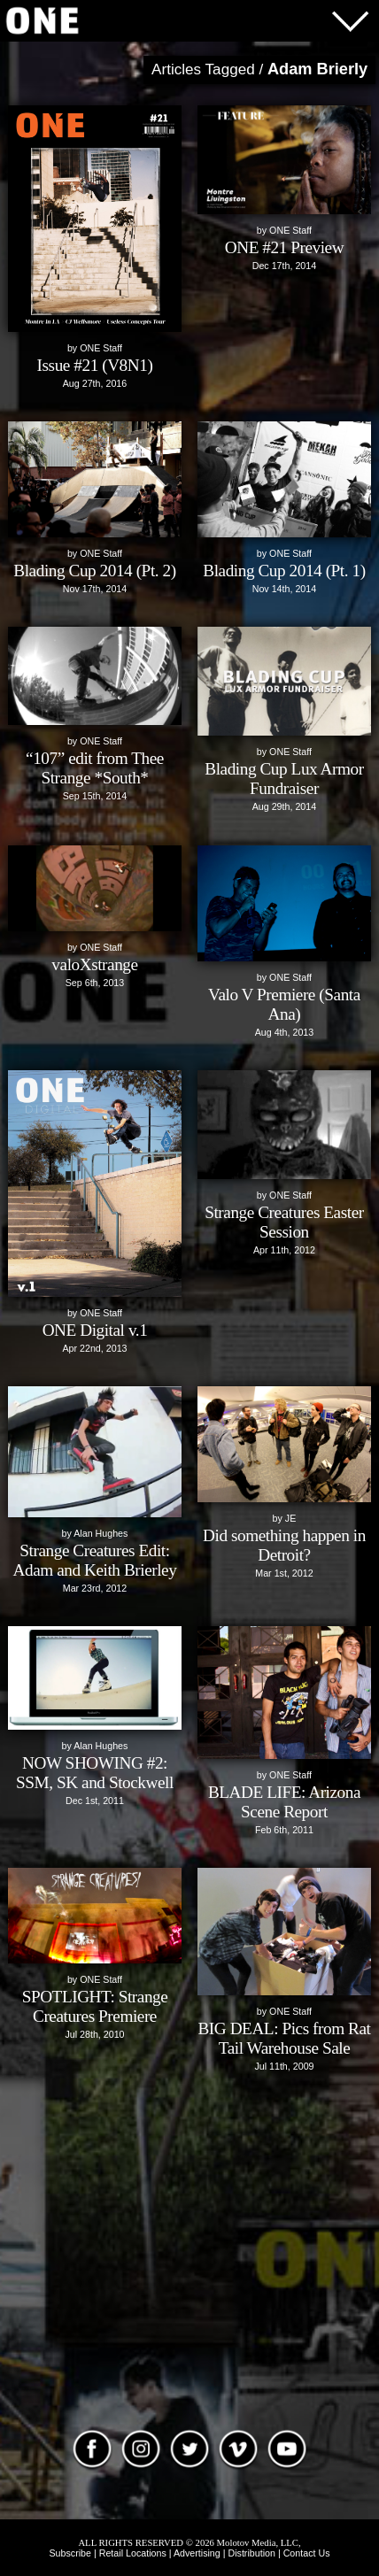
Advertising (197, 2553)
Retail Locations (132, 2553)
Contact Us (306, 2553)
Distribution (251, 2553)
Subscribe (70, 2553)
